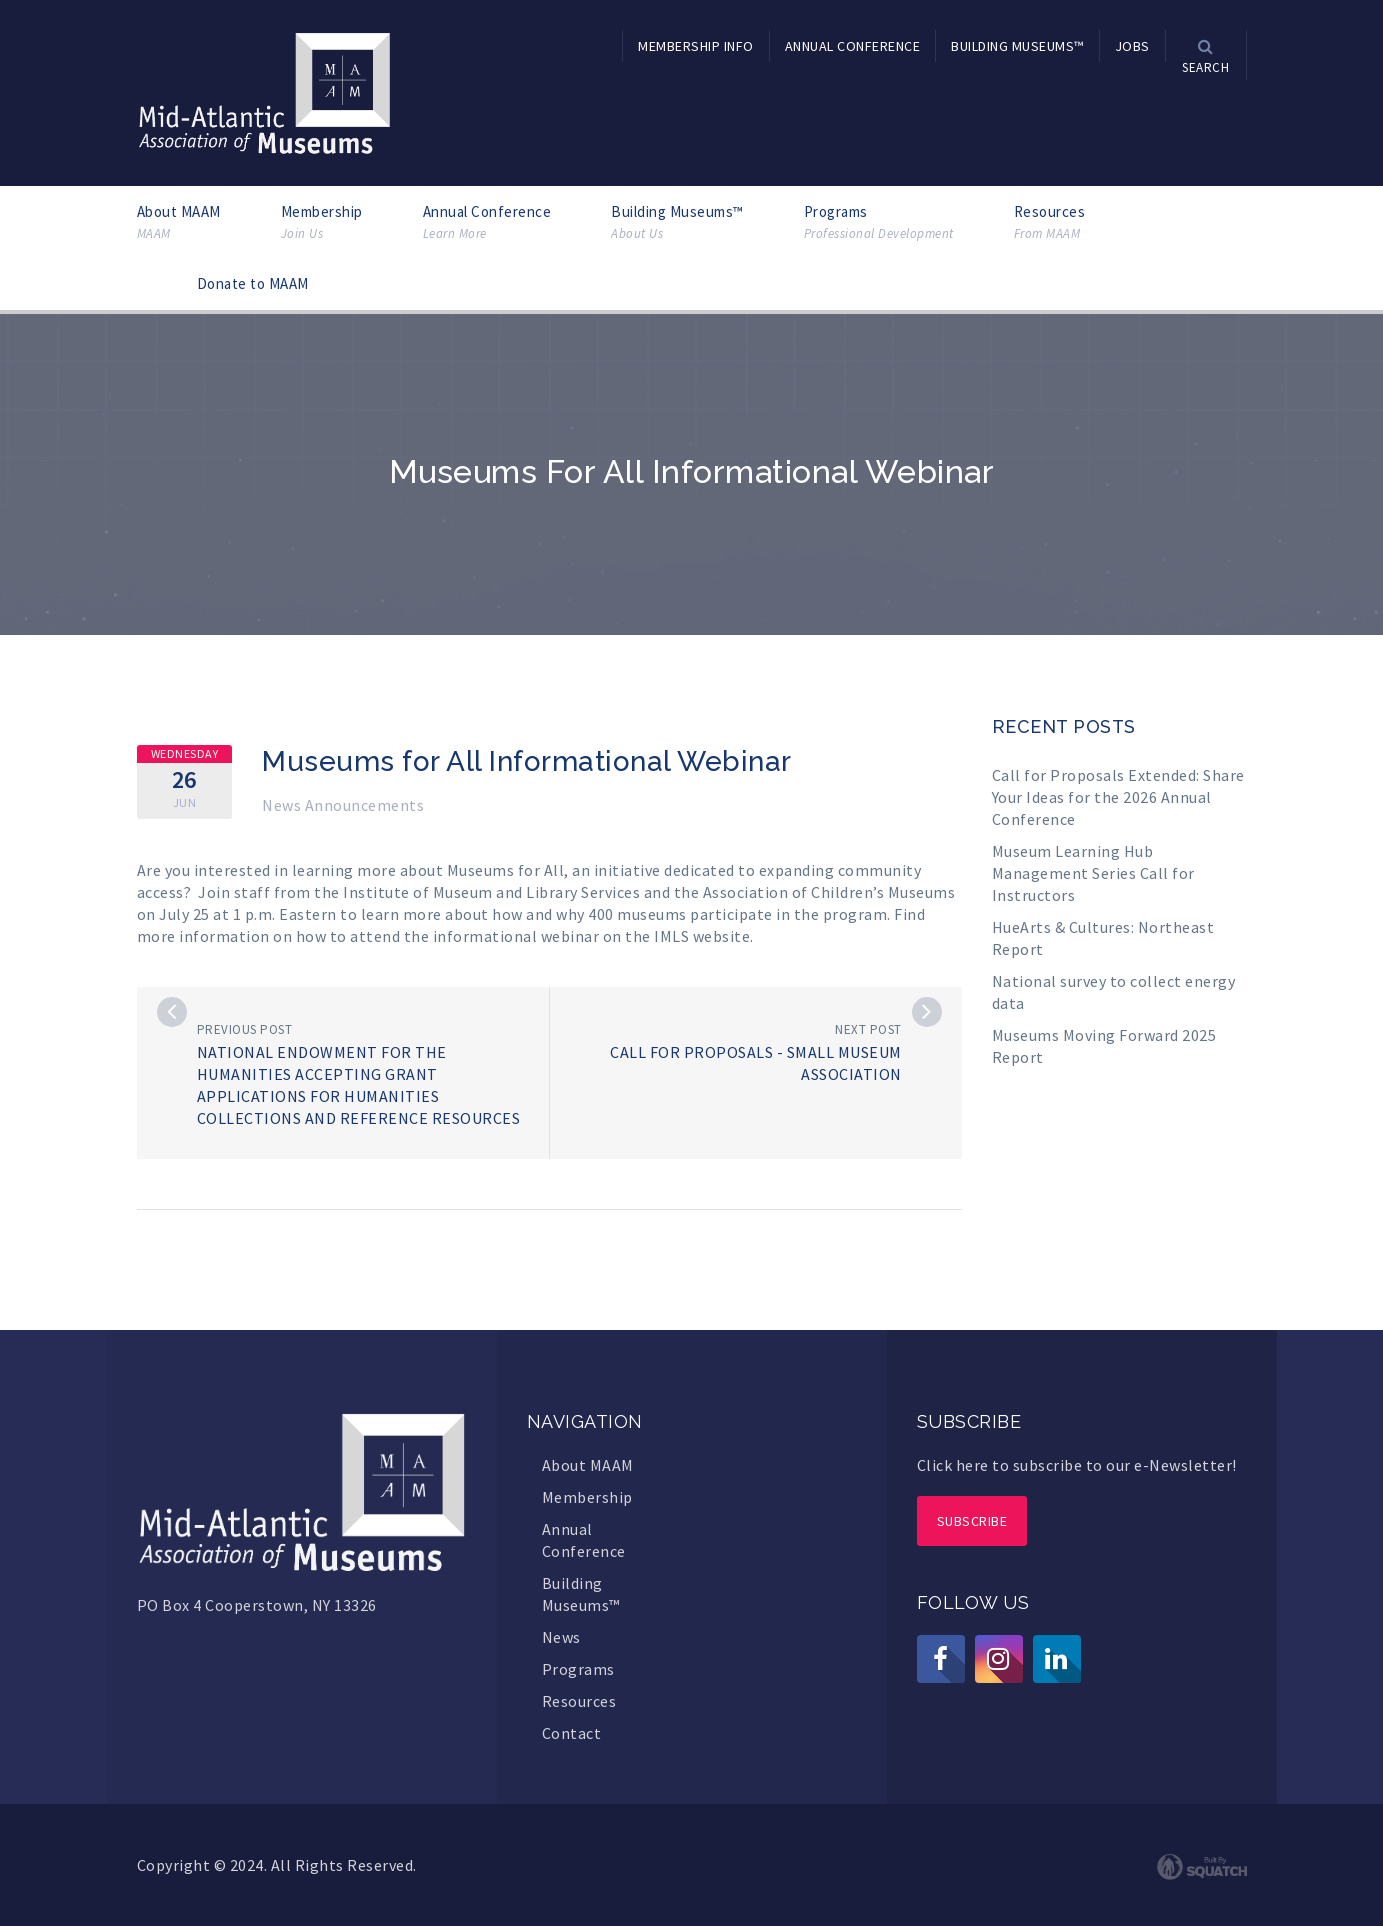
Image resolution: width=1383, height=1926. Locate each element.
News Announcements (343, 805)
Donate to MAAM (253, 283)
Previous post (245, 1029)
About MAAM (179, 222)
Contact (572, 1733)
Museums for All (506, 870)
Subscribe (972, 1521)
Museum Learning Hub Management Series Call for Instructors (1093, 873)
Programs (879, 222)
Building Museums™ (677, 222)
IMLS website (702, 936)
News (561, 1637)
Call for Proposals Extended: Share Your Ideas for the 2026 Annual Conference (1118, 797)
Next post (868, 1029)
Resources (1050, 222)
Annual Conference (487, 222)
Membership (322, 222)
